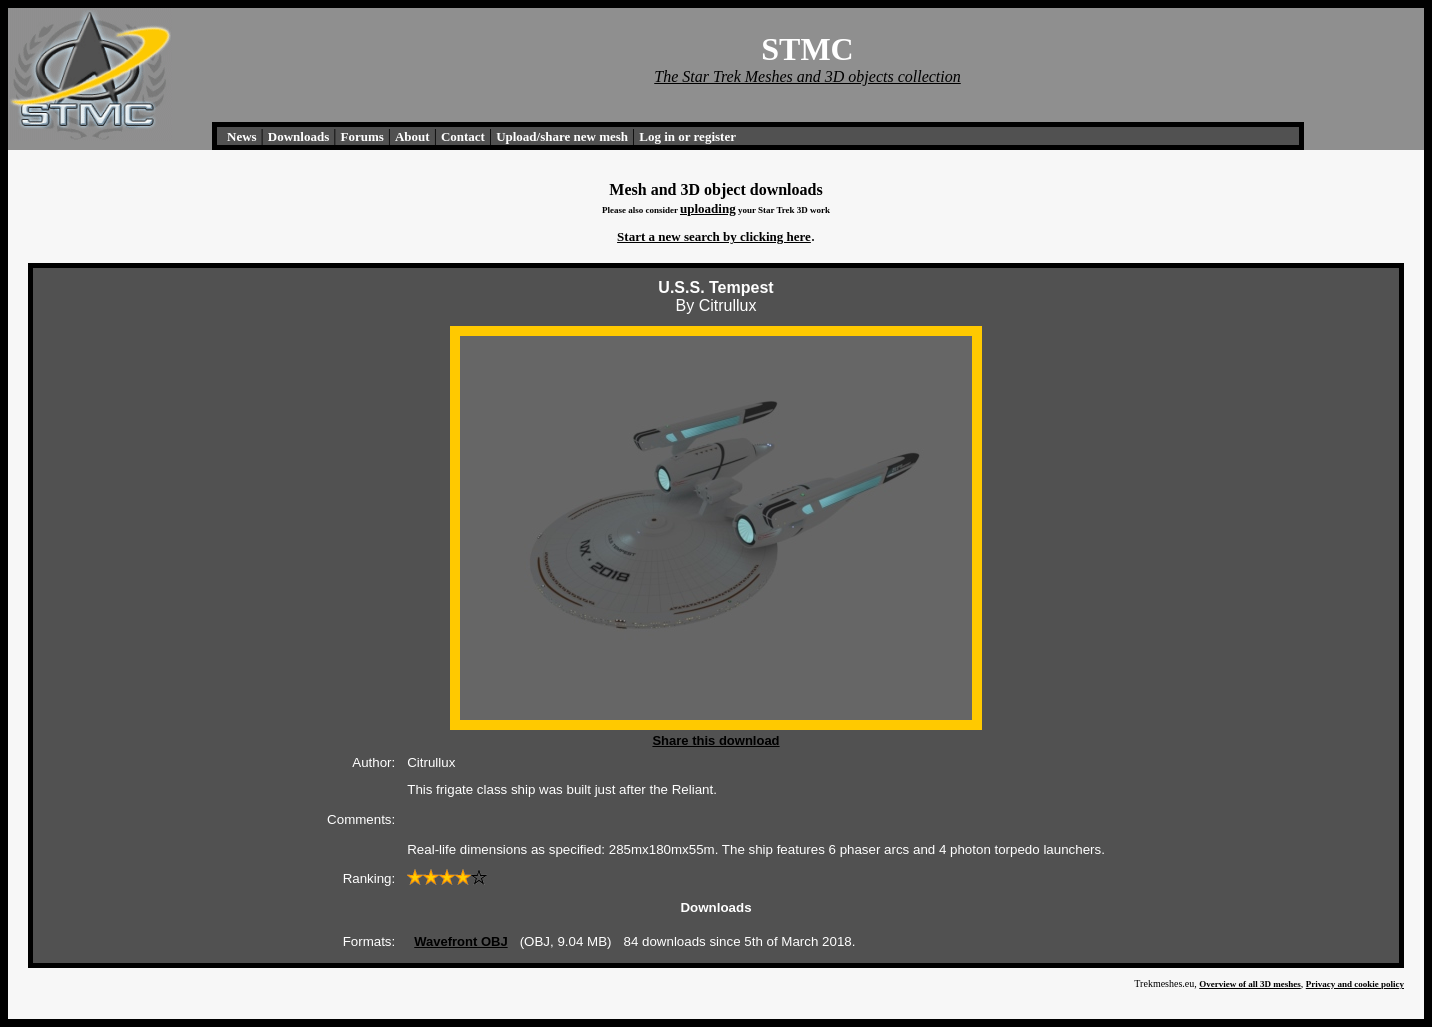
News (242, 136)
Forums (361, 136)
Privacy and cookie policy (1355, 984)
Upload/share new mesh (562, 136)
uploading (708, 208)
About (412, 136)
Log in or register (687, 136)
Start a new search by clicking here (714, 236)
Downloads (298, 136)
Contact (463, 136)
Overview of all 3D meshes (1249, 984)
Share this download (715, 740)
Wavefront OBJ (460, 941)
